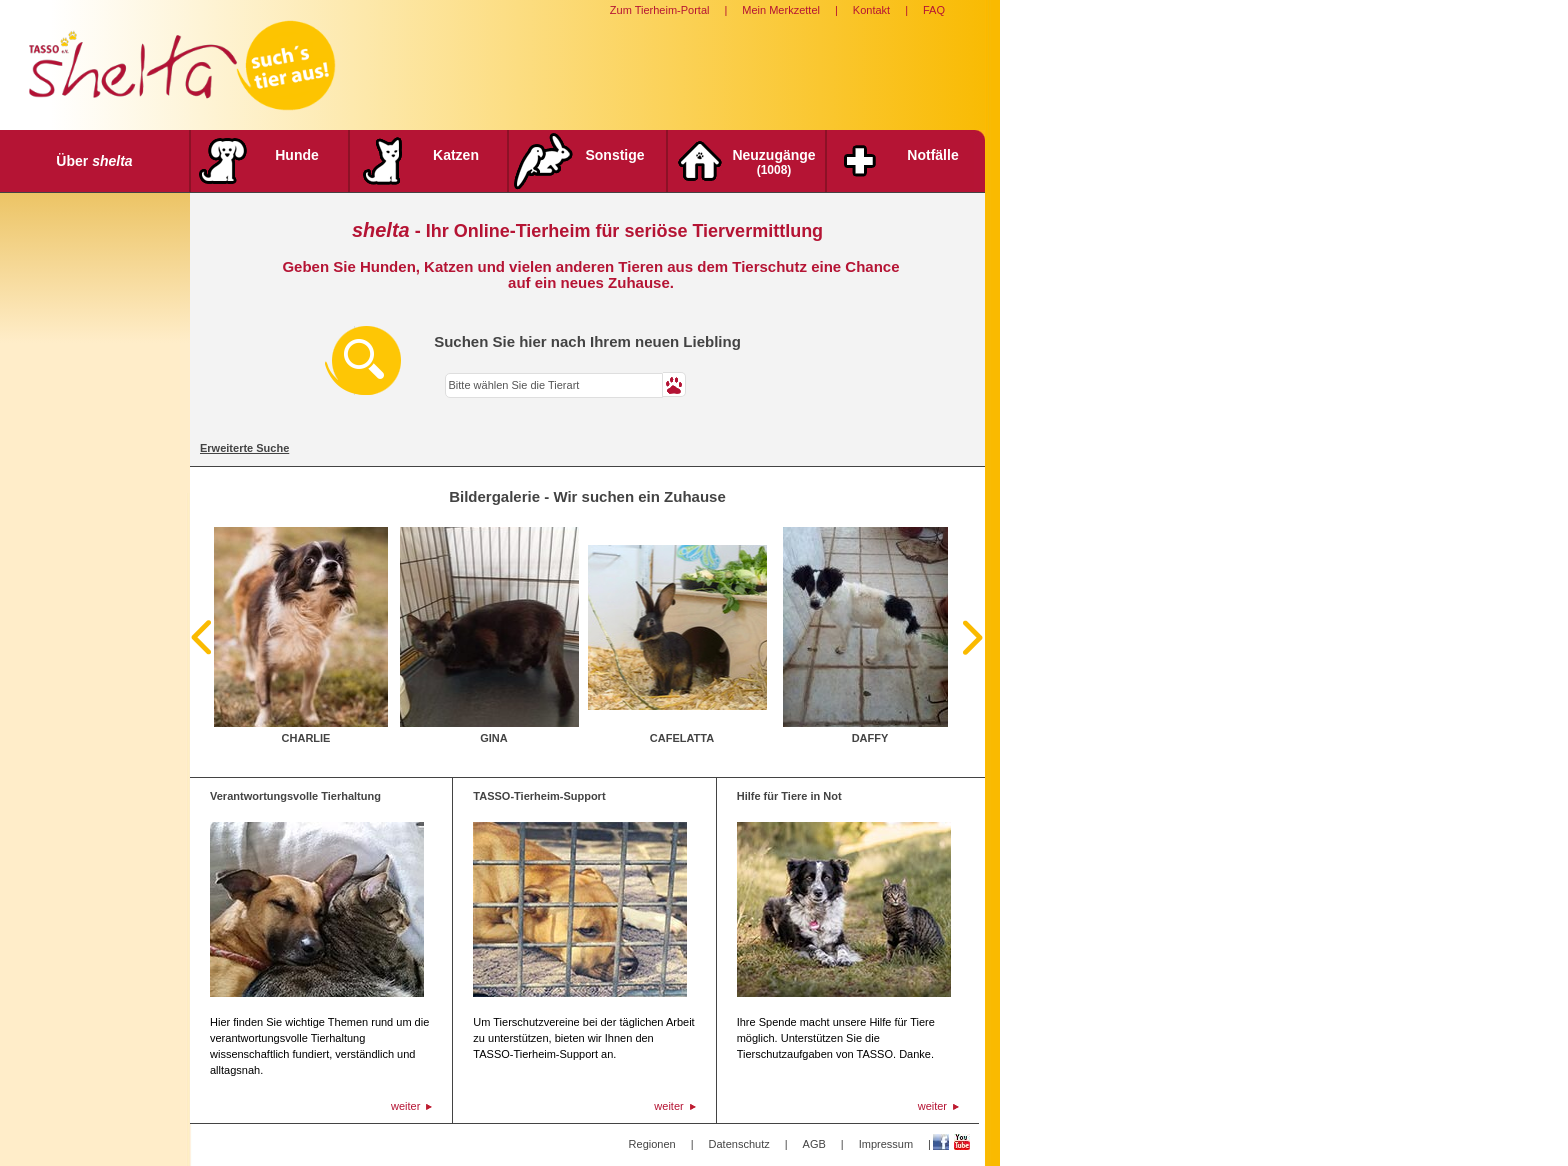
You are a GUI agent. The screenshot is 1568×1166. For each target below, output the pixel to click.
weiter (405, 1106)
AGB (814, 1144)
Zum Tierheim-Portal (660, 10)
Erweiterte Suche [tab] (244, 448)
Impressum (886, 1144)
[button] (674, 384)
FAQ (934, 10)
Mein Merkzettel (781, 10)
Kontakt (871, 10)
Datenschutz (739, 1144)
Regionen (652, 1144)
